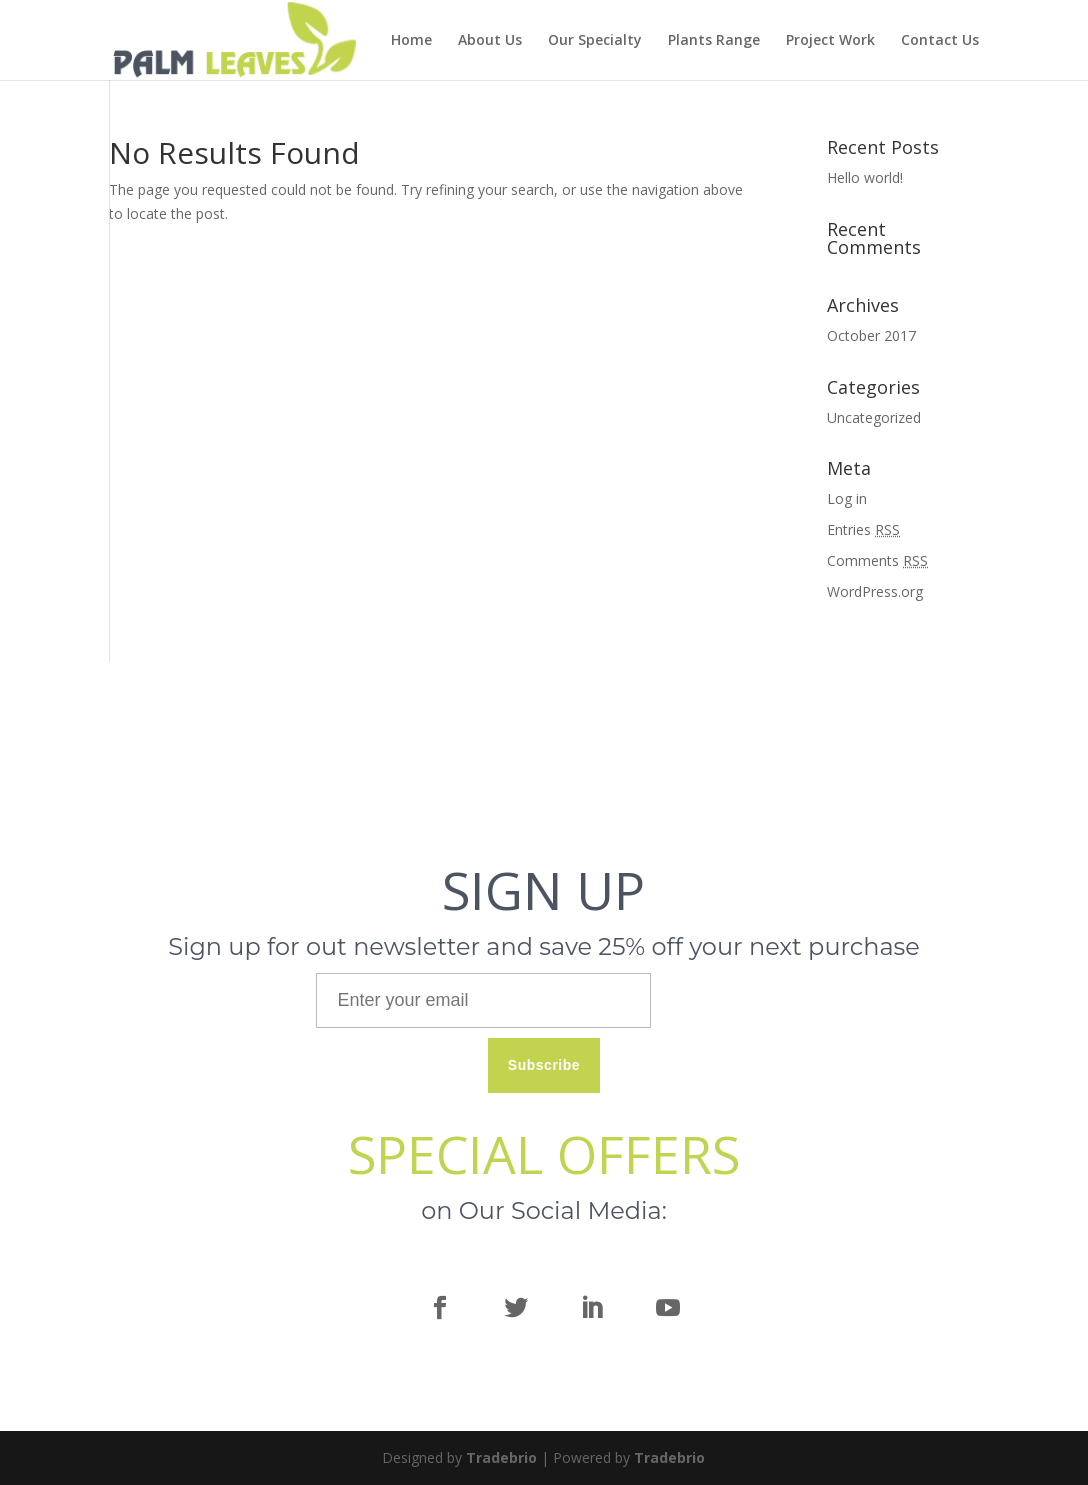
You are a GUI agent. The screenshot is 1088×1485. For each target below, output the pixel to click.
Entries (863, 529)
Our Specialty (595, 41)
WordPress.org (875, 591)
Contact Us (940, 41)
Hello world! (865, 177)
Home (411, 41)
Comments (877, 560)
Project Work (830, 41)
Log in (847, 498)
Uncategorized (874, 417)
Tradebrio (501, 1457)
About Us (490, 41)
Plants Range (714, 41)
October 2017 (871, 335)
